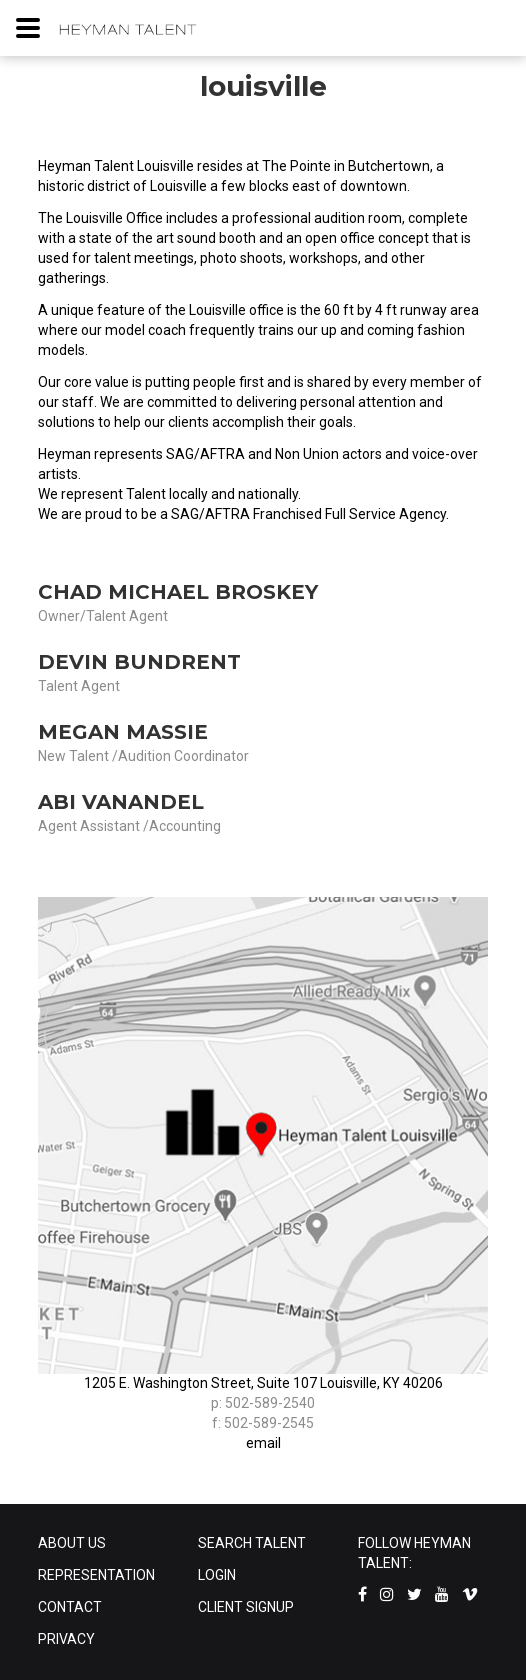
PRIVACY (66, 1639)
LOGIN (217, 1575)
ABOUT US (72, 1543)
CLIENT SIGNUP (246, 1607)
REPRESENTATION (96, 1575)
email (263, 1443)
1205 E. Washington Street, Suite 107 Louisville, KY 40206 (263, 1383)
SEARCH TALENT (252, 1543)
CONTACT (70, 1607)
